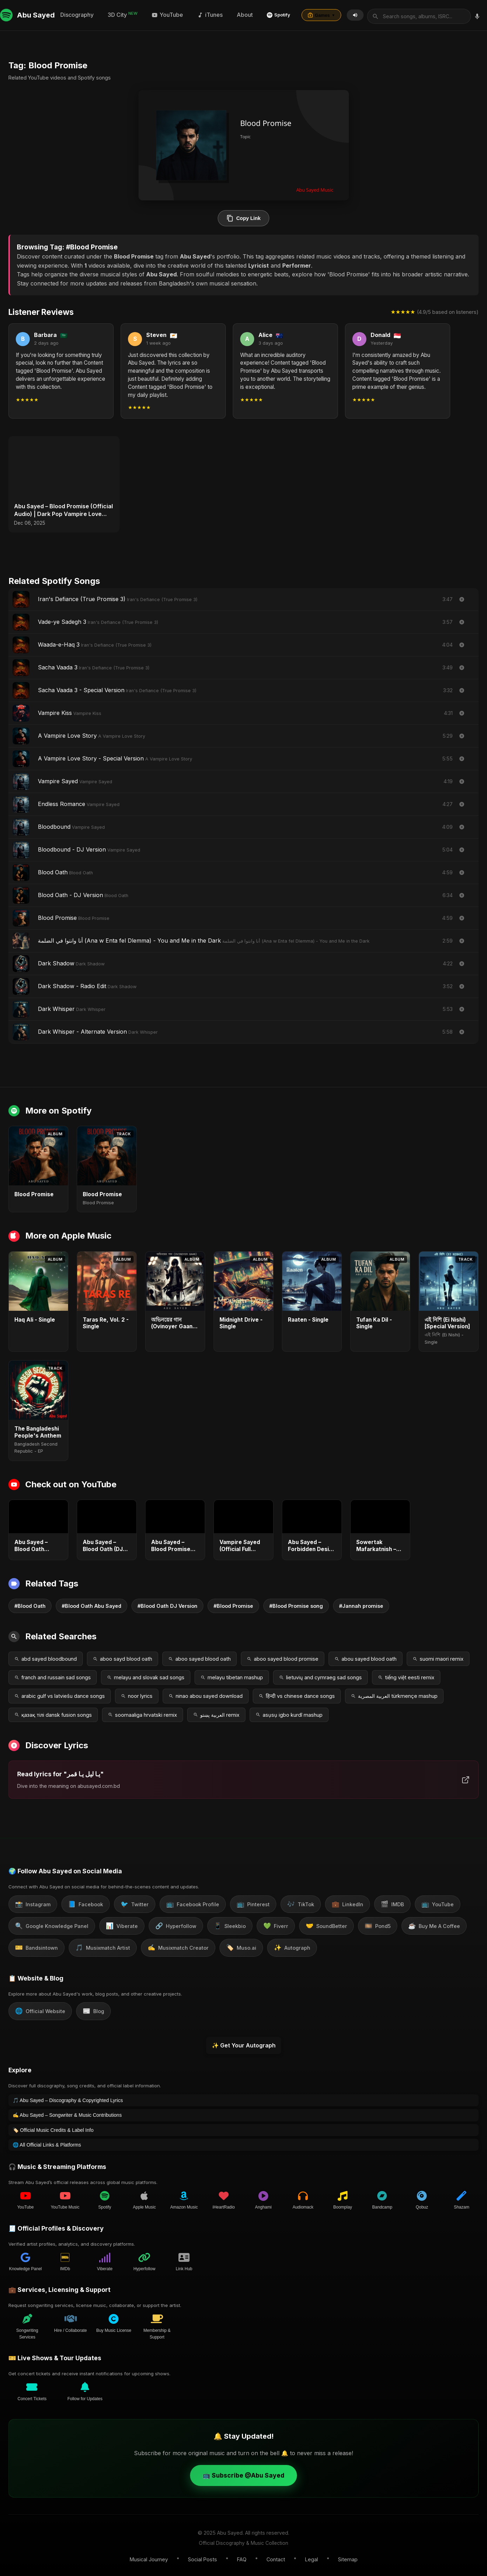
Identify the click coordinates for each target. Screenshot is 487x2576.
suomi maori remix (438, 1656)
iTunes (333, 13)
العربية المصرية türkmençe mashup (394, 1693)
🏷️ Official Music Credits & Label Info (53, 2127)
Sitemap (348, 2557)
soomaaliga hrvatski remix (142, 1712)
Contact (275, 2557)
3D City (246, 13)
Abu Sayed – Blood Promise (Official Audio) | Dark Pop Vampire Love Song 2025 (63, 507)
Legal (311, 2557)
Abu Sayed (27, 13)
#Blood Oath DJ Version (167, 1603)
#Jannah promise (361, 1603)
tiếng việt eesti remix (406, 1675)
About (368, 13)
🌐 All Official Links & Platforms (47, 2141)
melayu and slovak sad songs (145, 1675)
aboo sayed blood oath (199, 1656)
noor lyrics (137, 1693)
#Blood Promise (233, 1603)
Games (445, 13)
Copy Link (243, 215)
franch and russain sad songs (52, 1675)
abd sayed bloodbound (45, 1656)
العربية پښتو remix (216, 1712)
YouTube (290, 13)
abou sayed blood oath (365, 1656)
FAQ (241, 2557)
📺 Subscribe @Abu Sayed (243, 2472)
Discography (200, 13)
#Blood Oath (30, 1603)
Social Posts (202, 2557)
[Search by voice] (163, 13)
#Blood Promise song (296, 1603)
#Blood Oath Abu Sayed (91, 1603)
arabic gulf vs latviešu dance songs (59, 1693)
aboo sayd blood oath (122, 1656)
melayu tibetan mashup (232, 1675)
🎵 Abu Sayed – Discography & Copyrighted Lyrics (68, 2097)
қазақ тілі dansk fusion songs (53, 1712)
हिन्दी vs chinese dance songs (297, 1693)
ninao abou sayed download (206, 1693)
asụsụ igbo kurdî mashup (289, 1712)
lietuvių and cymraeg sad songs (320, 1675)
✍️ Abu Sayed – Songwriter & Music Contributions (67, 2112)
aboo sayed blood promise (282, 1656)
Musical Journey (149, 2557)
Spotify (402, 13)
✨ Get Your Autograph (244, 2042)
